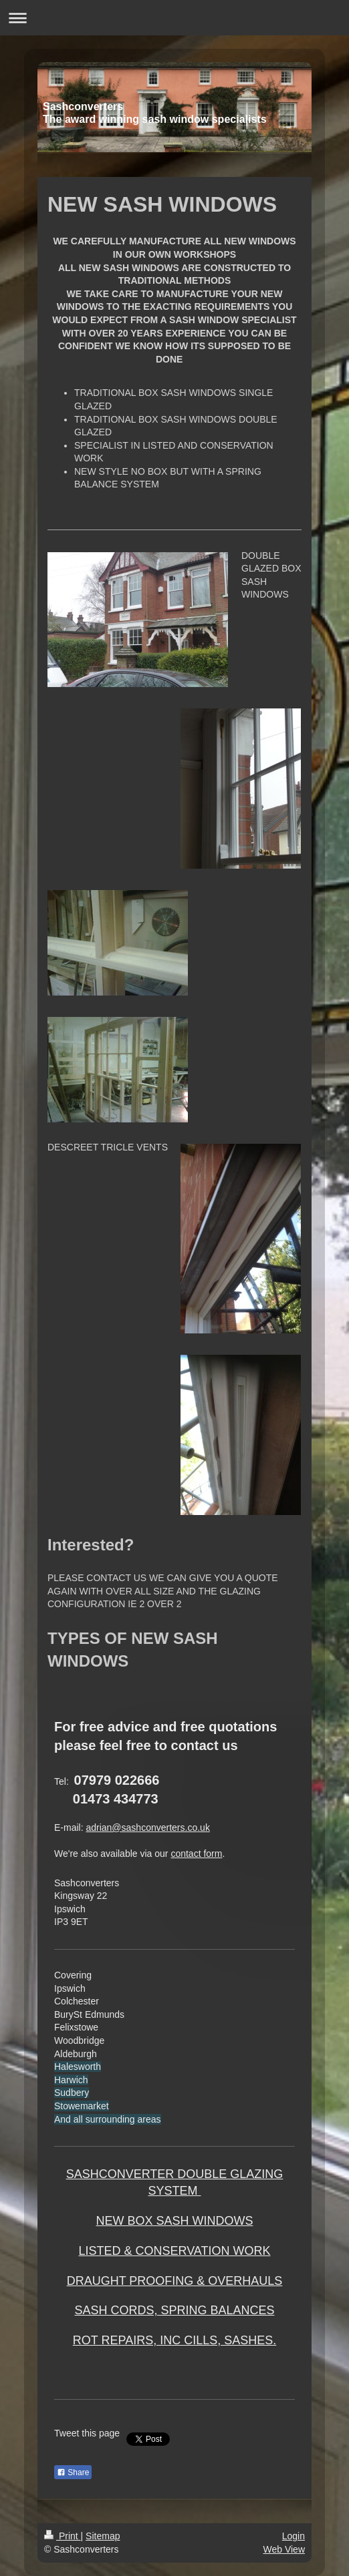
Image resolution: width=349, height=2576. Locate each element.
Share (73, 2472)
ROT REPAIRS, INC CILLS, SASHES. (174, 2340)
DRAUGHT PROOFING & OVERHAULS (175, 2281)
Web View (284, 2549)
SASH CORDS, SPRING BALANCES (174, 2310)
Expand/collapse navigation (174, 17)
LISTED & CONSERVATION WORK (174, 2251)
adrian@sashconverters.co (141, 1827)
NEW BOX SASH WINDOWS (174, 2220)
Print (62, 2536)
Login (293, 2536)
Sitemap (103, 2536)
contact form (196, 1853)
